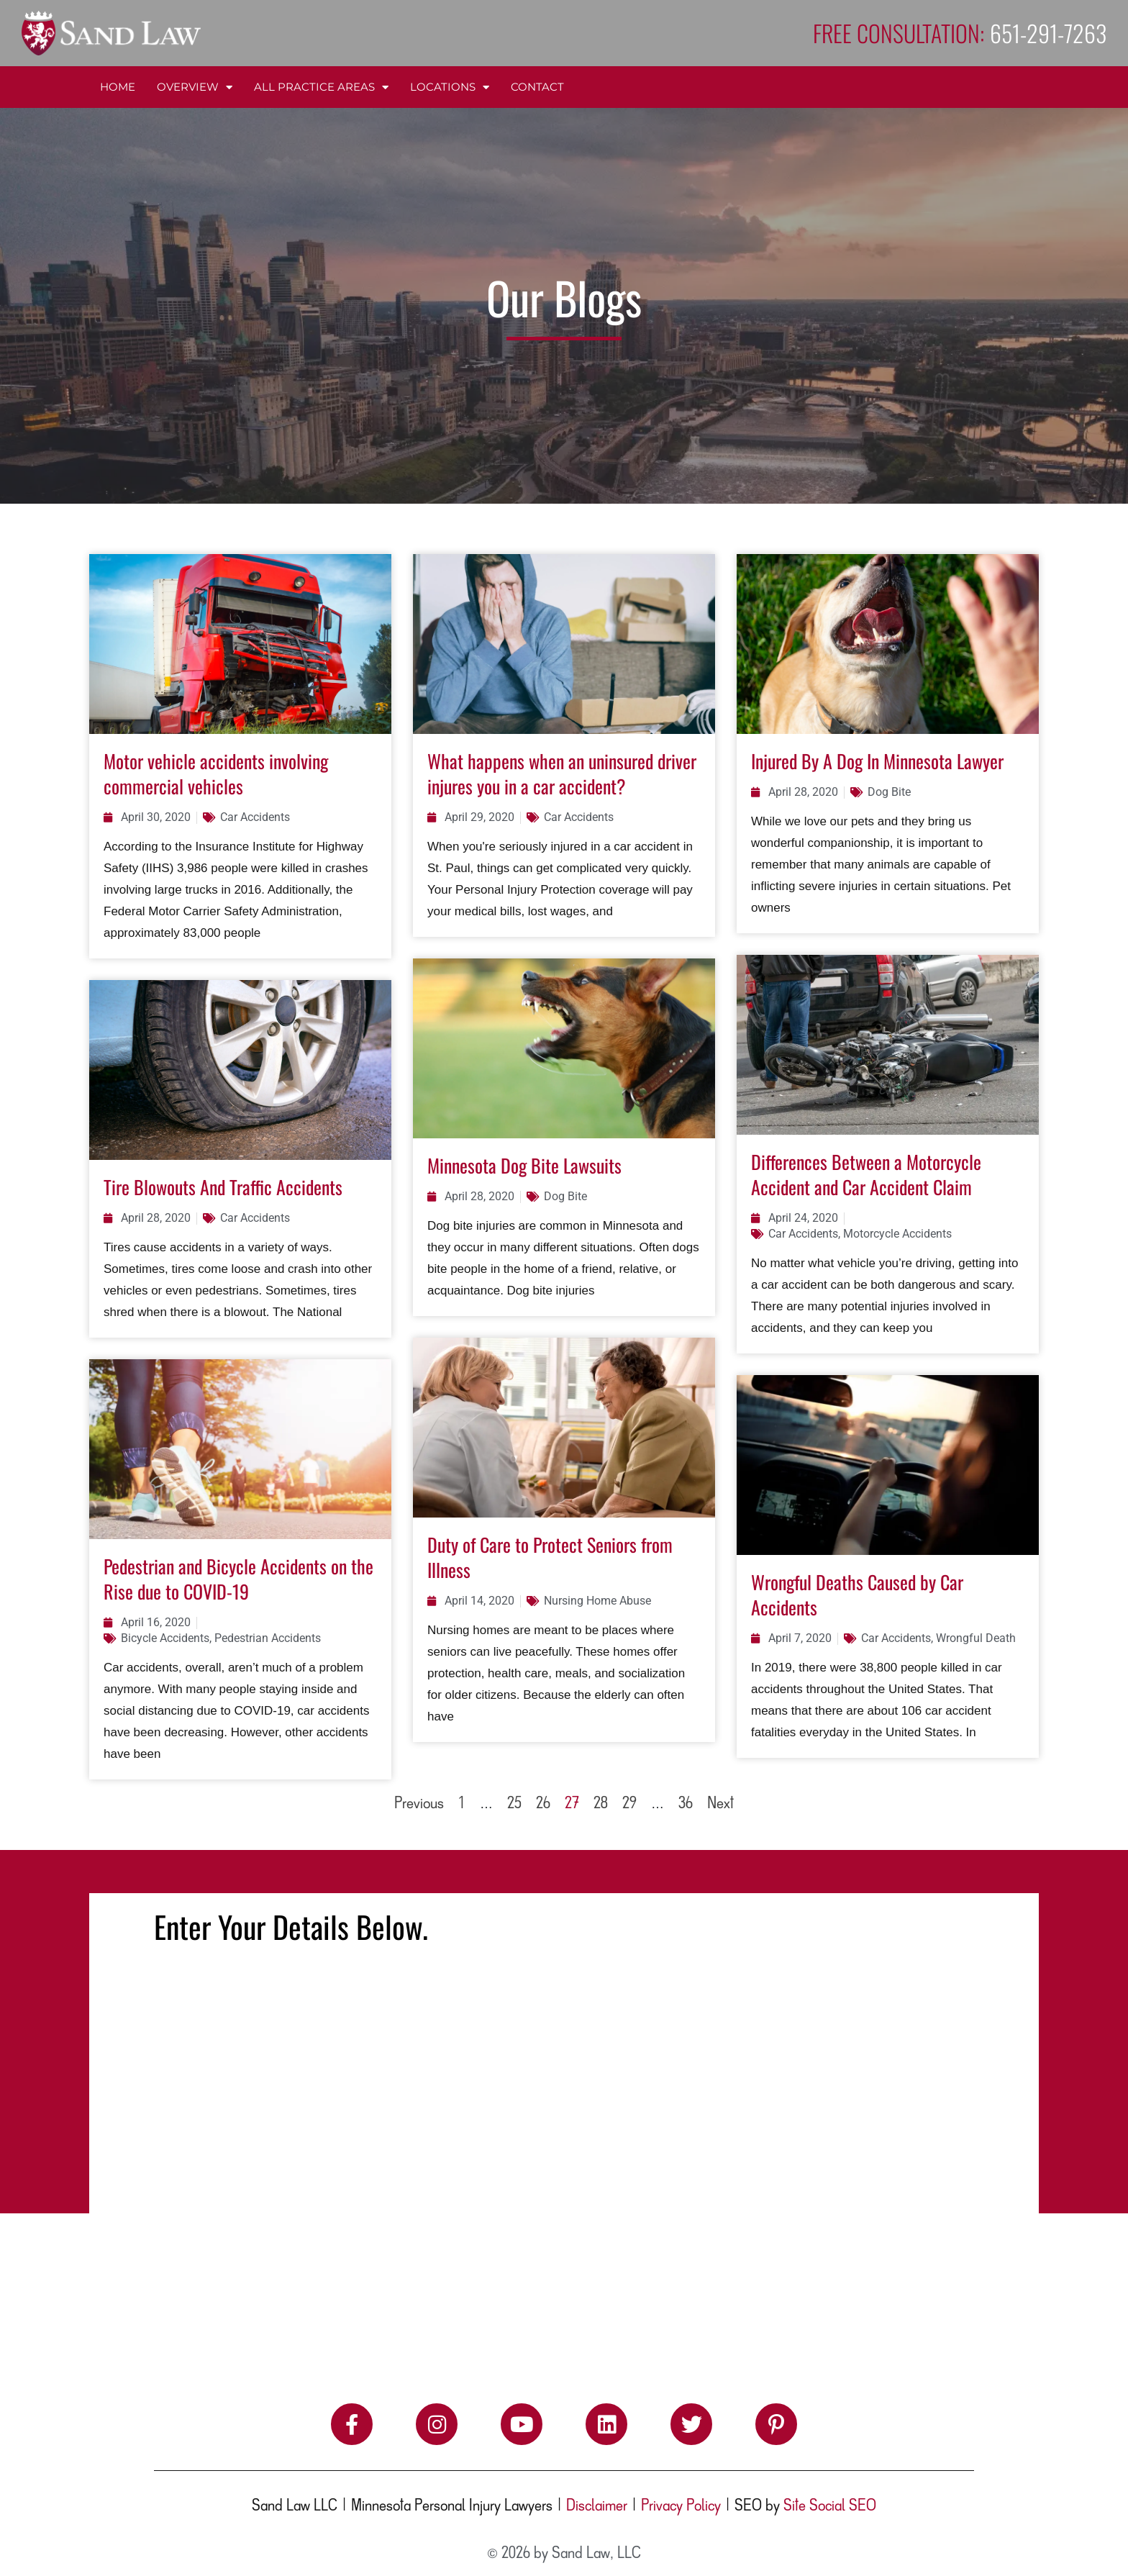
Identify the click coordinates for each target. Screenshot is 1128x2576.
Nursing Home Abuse (597, 1600)
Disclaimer (596, 2506)
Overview (194, 87)
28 (600, 1804)
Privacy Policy (681, 2506)
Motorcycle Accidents (897, 1234)
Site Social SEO (829, 2506)
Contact (537, 87)
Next (720, 1804)
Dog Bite (889, 792)
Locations (449, 87)
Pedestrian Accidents (267, 1638)
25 (514, 1804)
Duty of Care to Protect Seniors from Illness (550, 1557)
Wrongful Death (976, 1638)
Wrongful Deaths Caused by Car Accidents (857, 1594)
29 (629, 1804)
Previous (419, 1804)
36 (685, 1804)
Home (117, 87)
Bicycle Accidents (165, 1638)
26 (543, 1804)
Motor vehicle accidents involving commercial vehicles (216, 773)
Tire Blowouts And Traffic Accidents (223, 1187)
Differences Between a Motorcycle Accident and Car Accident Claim (866, 1174)
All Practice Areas (321, 87)
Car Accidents (255, 817)
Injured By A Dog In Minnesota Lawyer (877, 761)
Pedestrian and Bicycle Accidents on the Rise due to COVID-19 (238, 1578)
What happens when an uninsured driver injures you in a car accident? (561, 773)
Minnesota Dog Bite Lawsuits (524, 1165)
